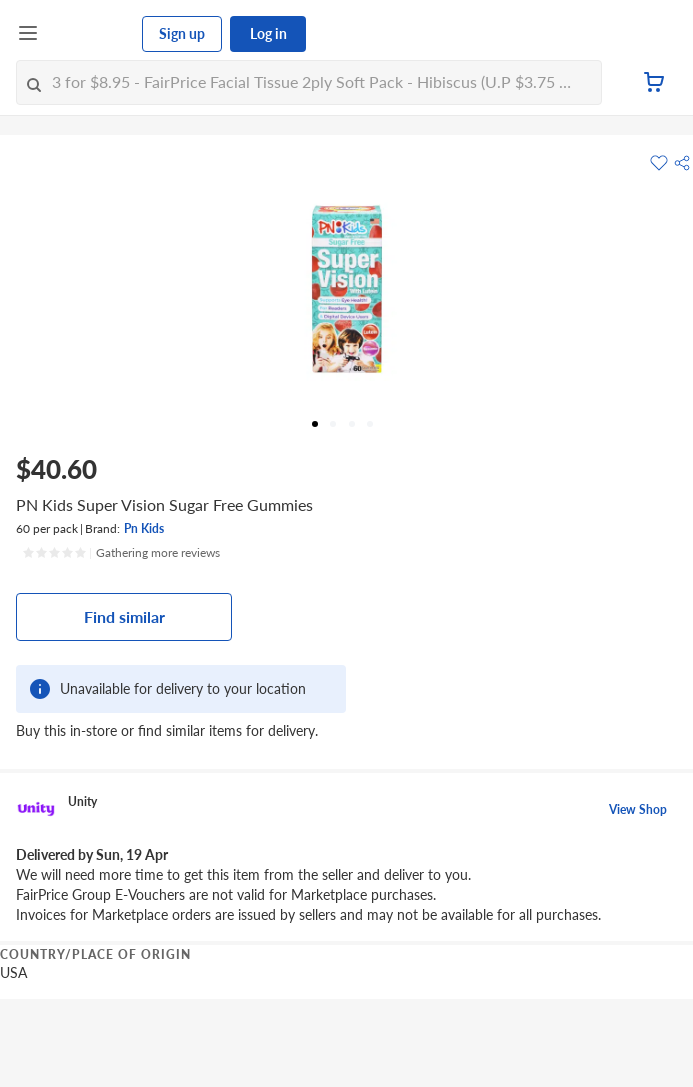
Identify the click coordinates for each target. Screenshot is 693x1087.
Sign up (182, 33)
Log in (268, 33)
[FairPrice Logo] (91, 34)
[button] (682, 163)
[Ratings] (121, 553)
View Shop (638, 809)
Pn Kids (144, 528)
